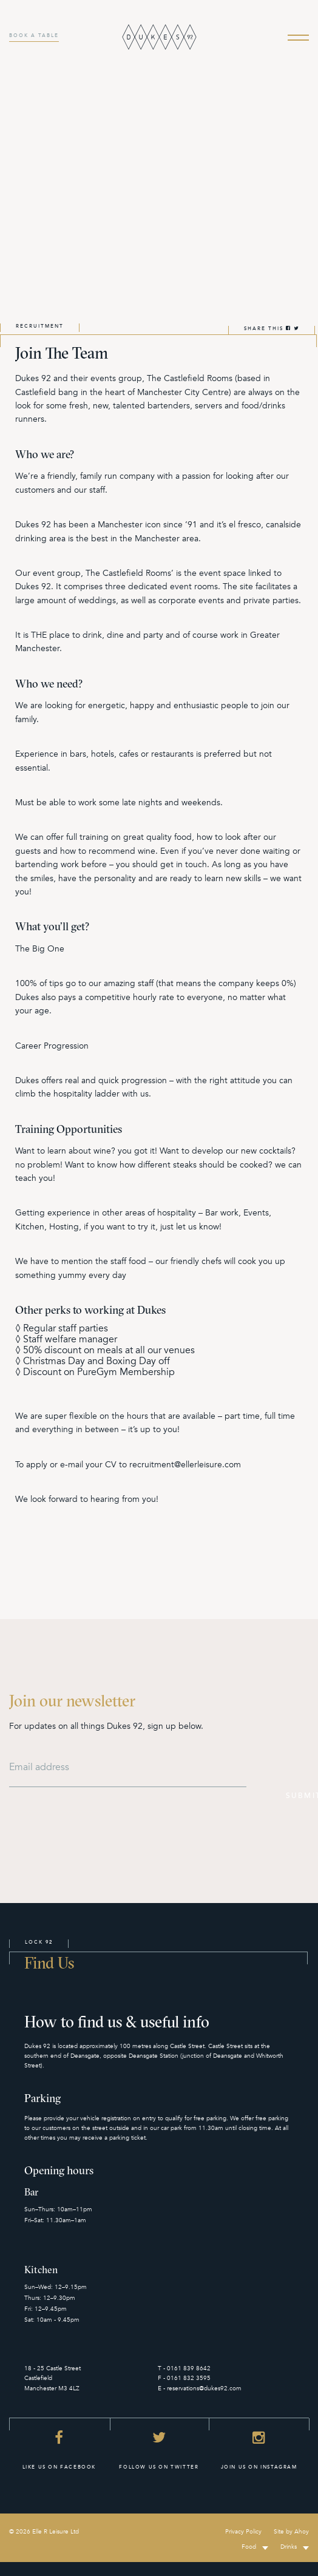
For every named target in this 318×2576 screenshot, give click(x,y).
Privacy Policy (243, 2532)
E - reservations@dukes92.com (200, 2388)
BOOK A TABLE (34, 35)
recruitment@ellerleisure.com (185, 1464)
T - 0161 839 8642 (184, 2368)
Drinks (288, 2547)
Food (249, 2547)
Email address (39, 1767)
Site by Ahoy (291, 2532)
